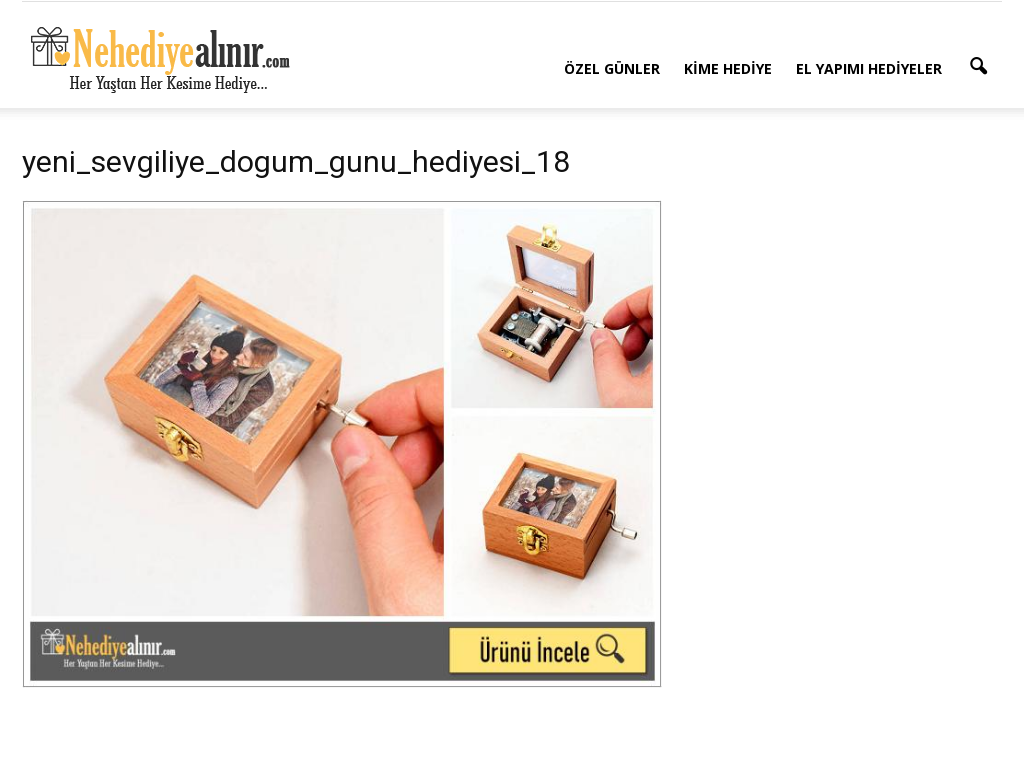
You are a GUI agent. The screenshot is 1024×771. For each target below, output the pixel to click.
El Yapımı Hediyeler (869, 68)
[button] (978, 67)
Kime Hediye (728, 68)
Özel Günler (612, 68)
